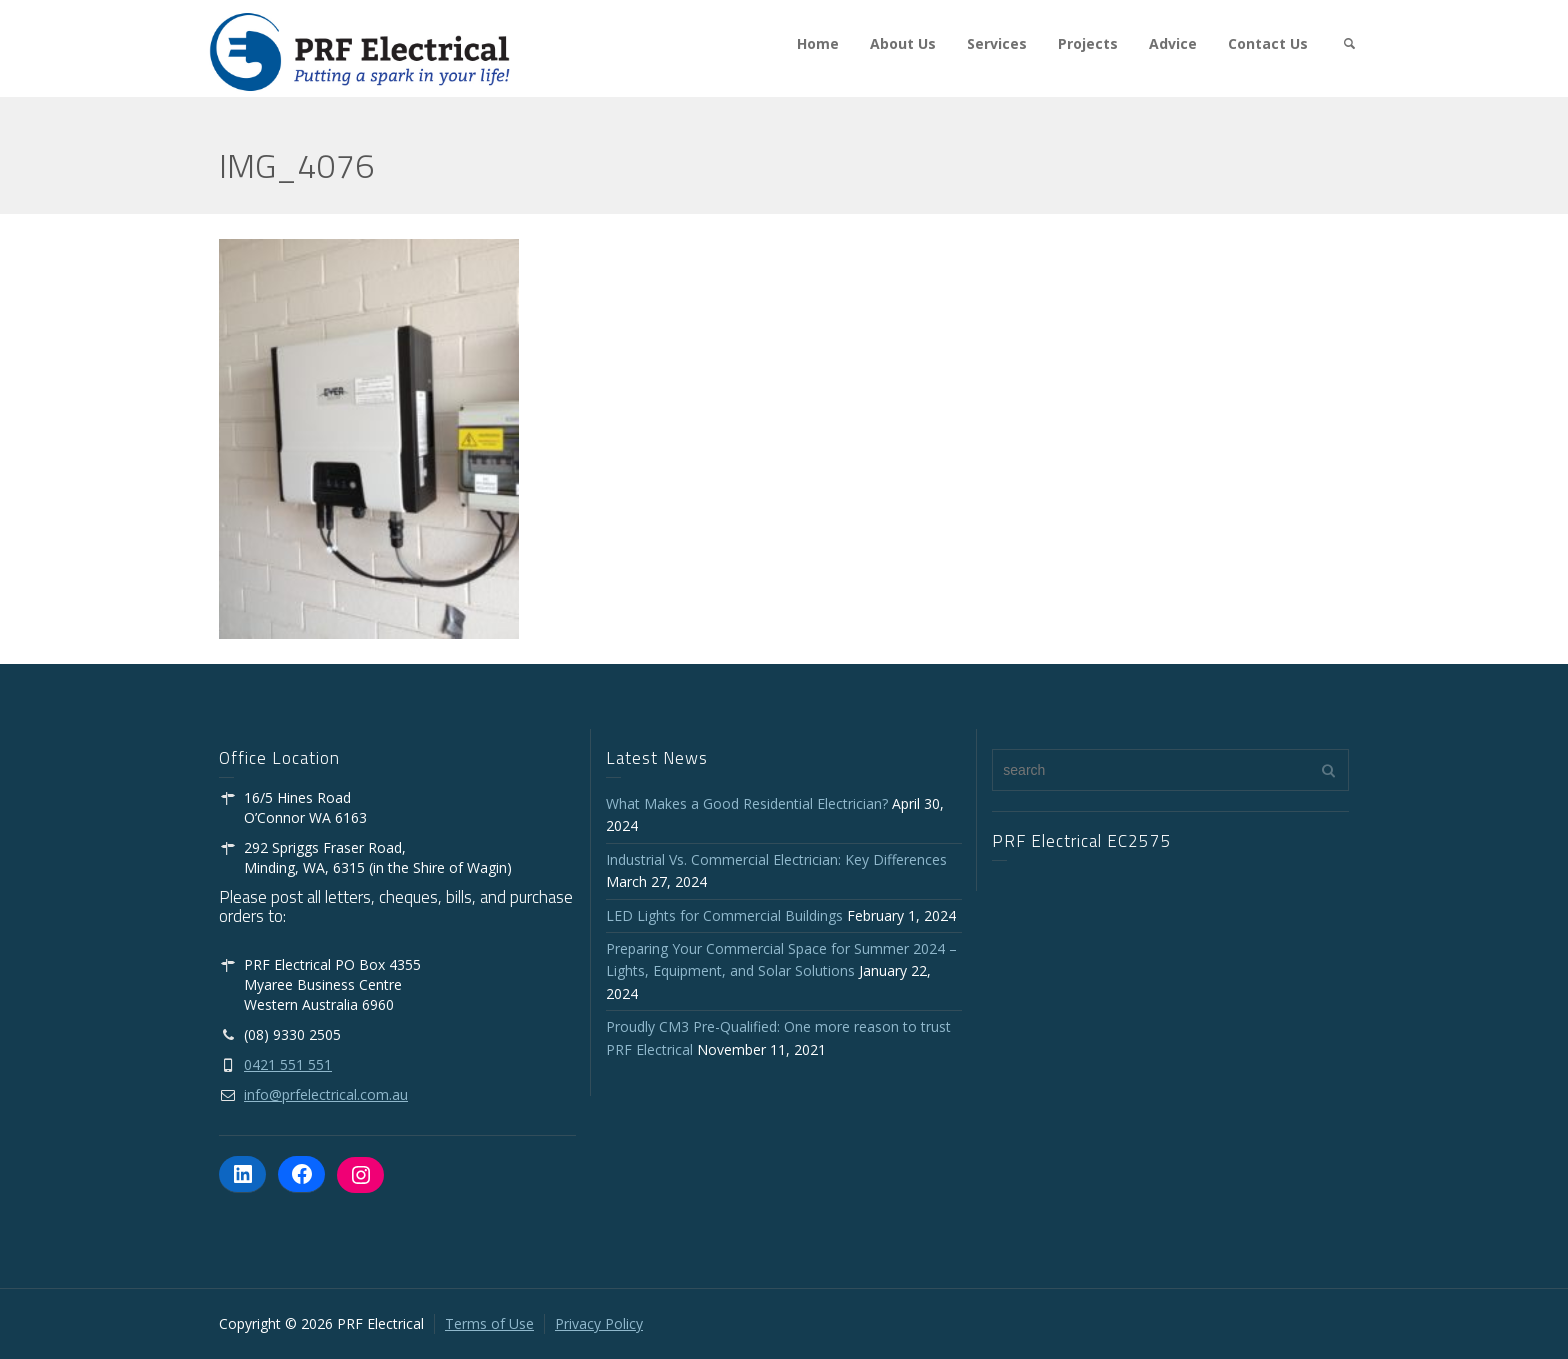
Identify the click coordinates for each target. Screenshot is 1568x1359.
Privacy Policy (599, 1323)
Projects (1088, 43)
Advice (1173, 43)
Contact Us (1268, 43)
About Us (903, 43)
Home (818, 43)
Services (997, 43)
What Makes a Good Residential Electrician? (747, 803)
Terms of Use (489, 1323)
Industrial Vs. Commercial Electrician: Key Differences (780, 859)
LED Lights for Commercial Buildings (724, 915)
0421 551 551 (288, 1064)
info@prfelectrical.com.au (326, 1094)
